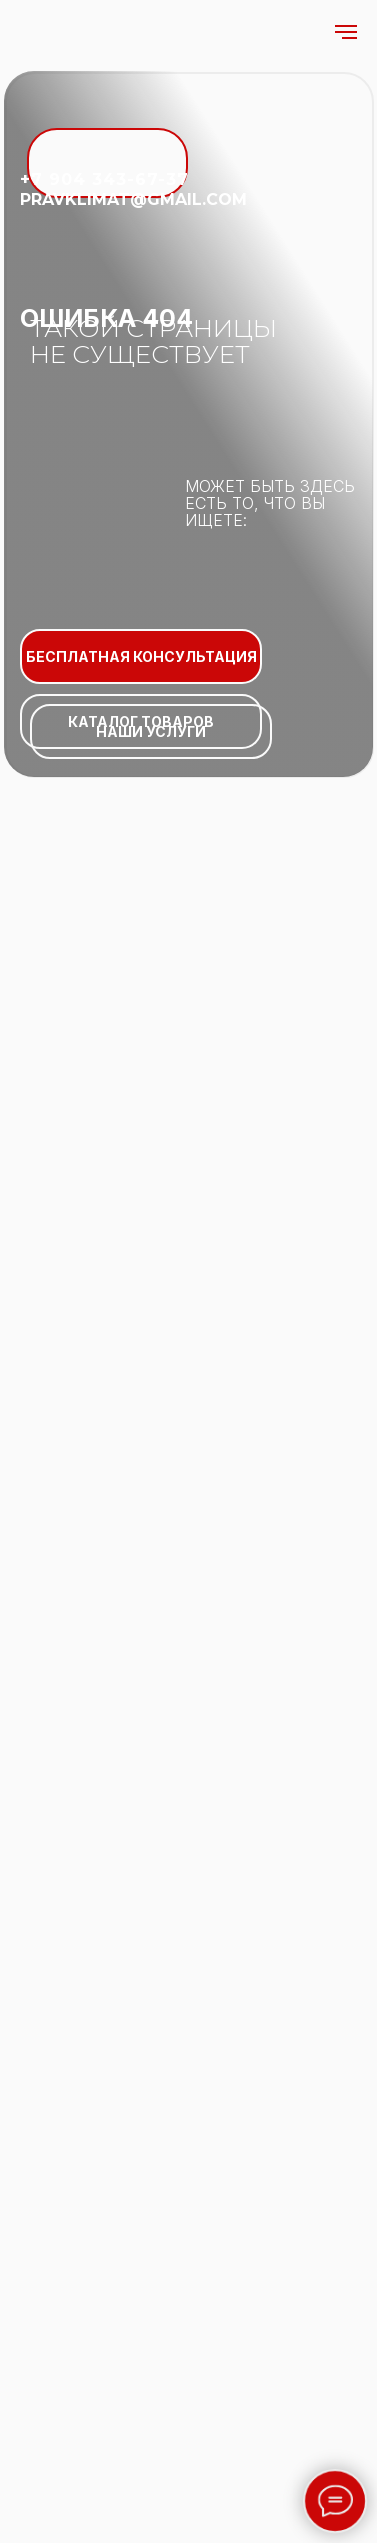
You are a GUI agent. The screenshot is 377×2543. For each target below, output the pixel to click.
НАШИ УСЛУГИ (151, 731)
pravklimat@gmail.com (133, 199)
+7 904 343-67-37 (104, 179)
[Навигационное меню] (346, 32)
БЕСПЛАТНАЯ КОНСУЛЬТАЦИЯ (141, 656)
